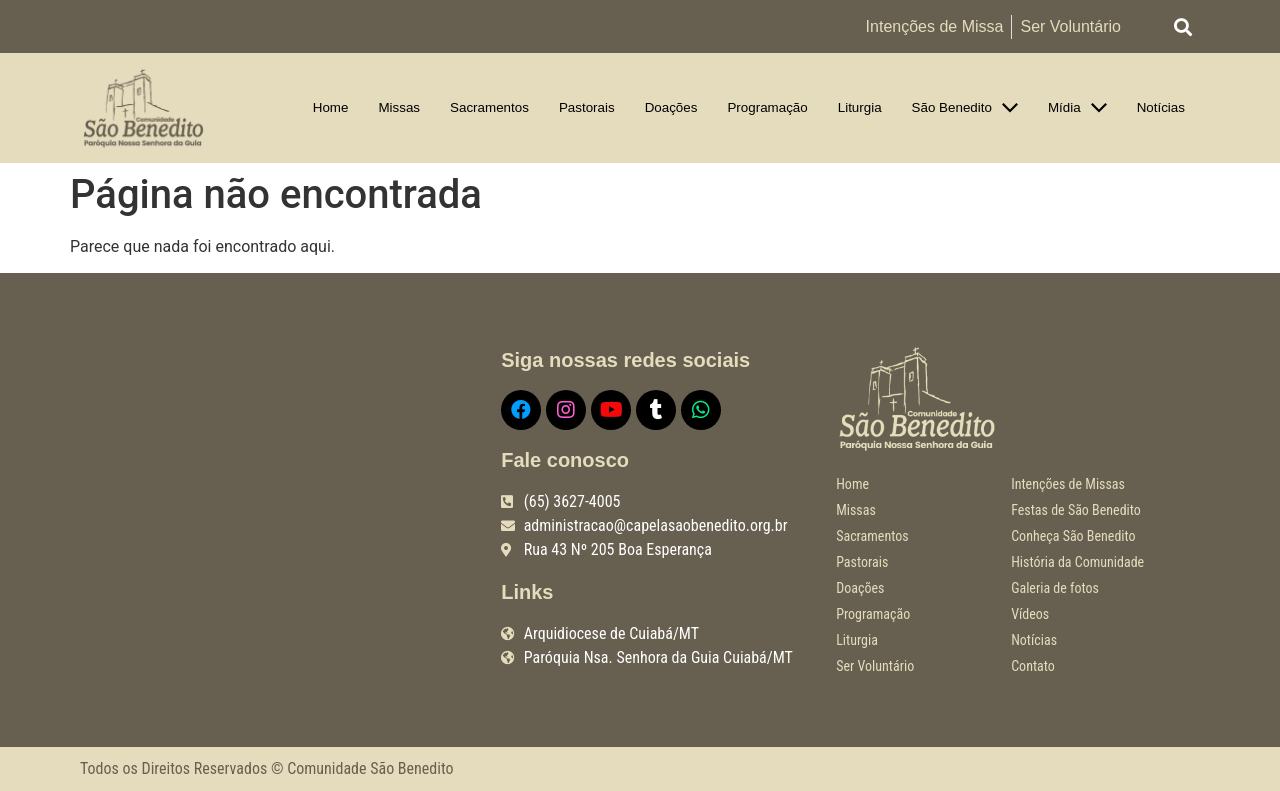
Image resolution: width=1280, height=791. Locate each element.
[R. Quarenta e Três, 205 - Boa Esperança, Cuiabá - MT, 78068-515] (275, 493)
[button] (1183, 26)
